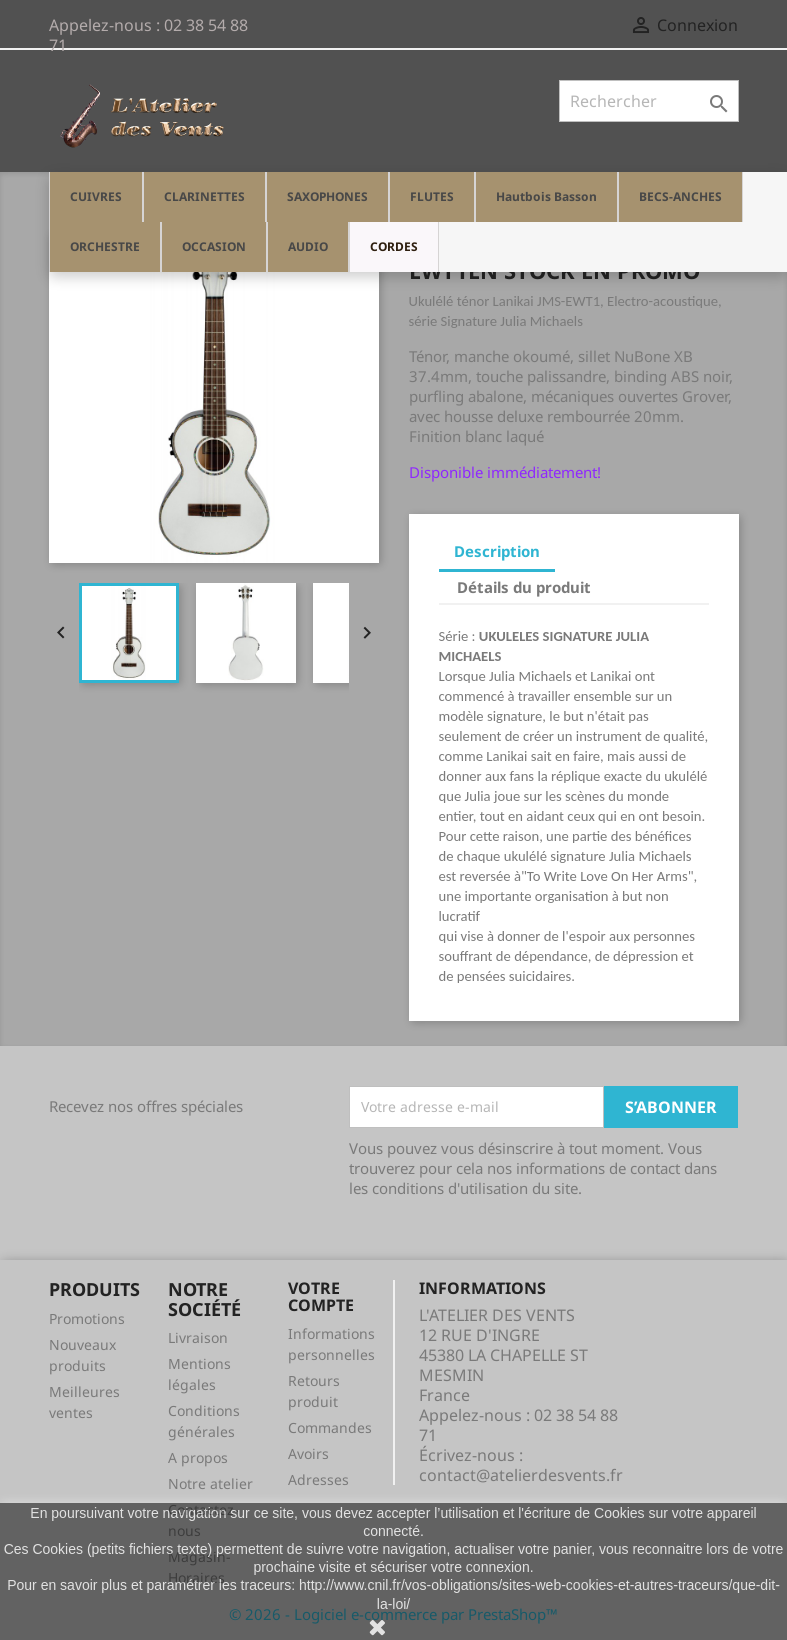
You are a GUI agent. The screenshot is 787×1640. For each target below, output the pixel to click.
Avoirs (308, 1453)
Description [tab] (497, 551)
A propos (198, 1457)
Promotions (87, 1318)
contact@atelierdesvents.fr (521, 1475)
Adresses (318, 1479)
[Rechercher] (649, 101)
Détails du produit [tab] (524, 587)
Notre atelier (210, 1483)
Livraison (198, 1337)
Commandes (330, 1427)
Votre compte (321, 1297)
